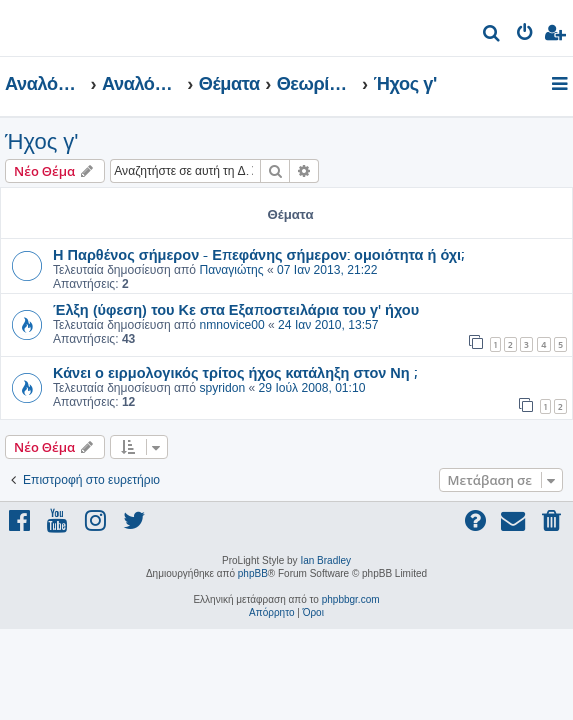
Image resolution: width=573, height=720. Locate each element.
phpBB (253, 573)
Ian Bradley (325, 560)
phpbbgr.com (351, 599)
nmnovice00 (231, 325)
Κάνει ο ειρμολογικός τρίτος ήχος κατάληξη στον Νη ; (235, 372)
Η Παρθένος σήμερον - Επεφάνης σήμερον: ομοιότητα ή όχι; (258, 254)
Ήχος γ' (42, 141)
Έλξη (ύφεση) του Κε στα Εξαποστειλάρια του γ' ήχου (236, 309)
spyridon (222, 388)
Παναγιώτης (231, 270)
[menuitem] (492, 35)
